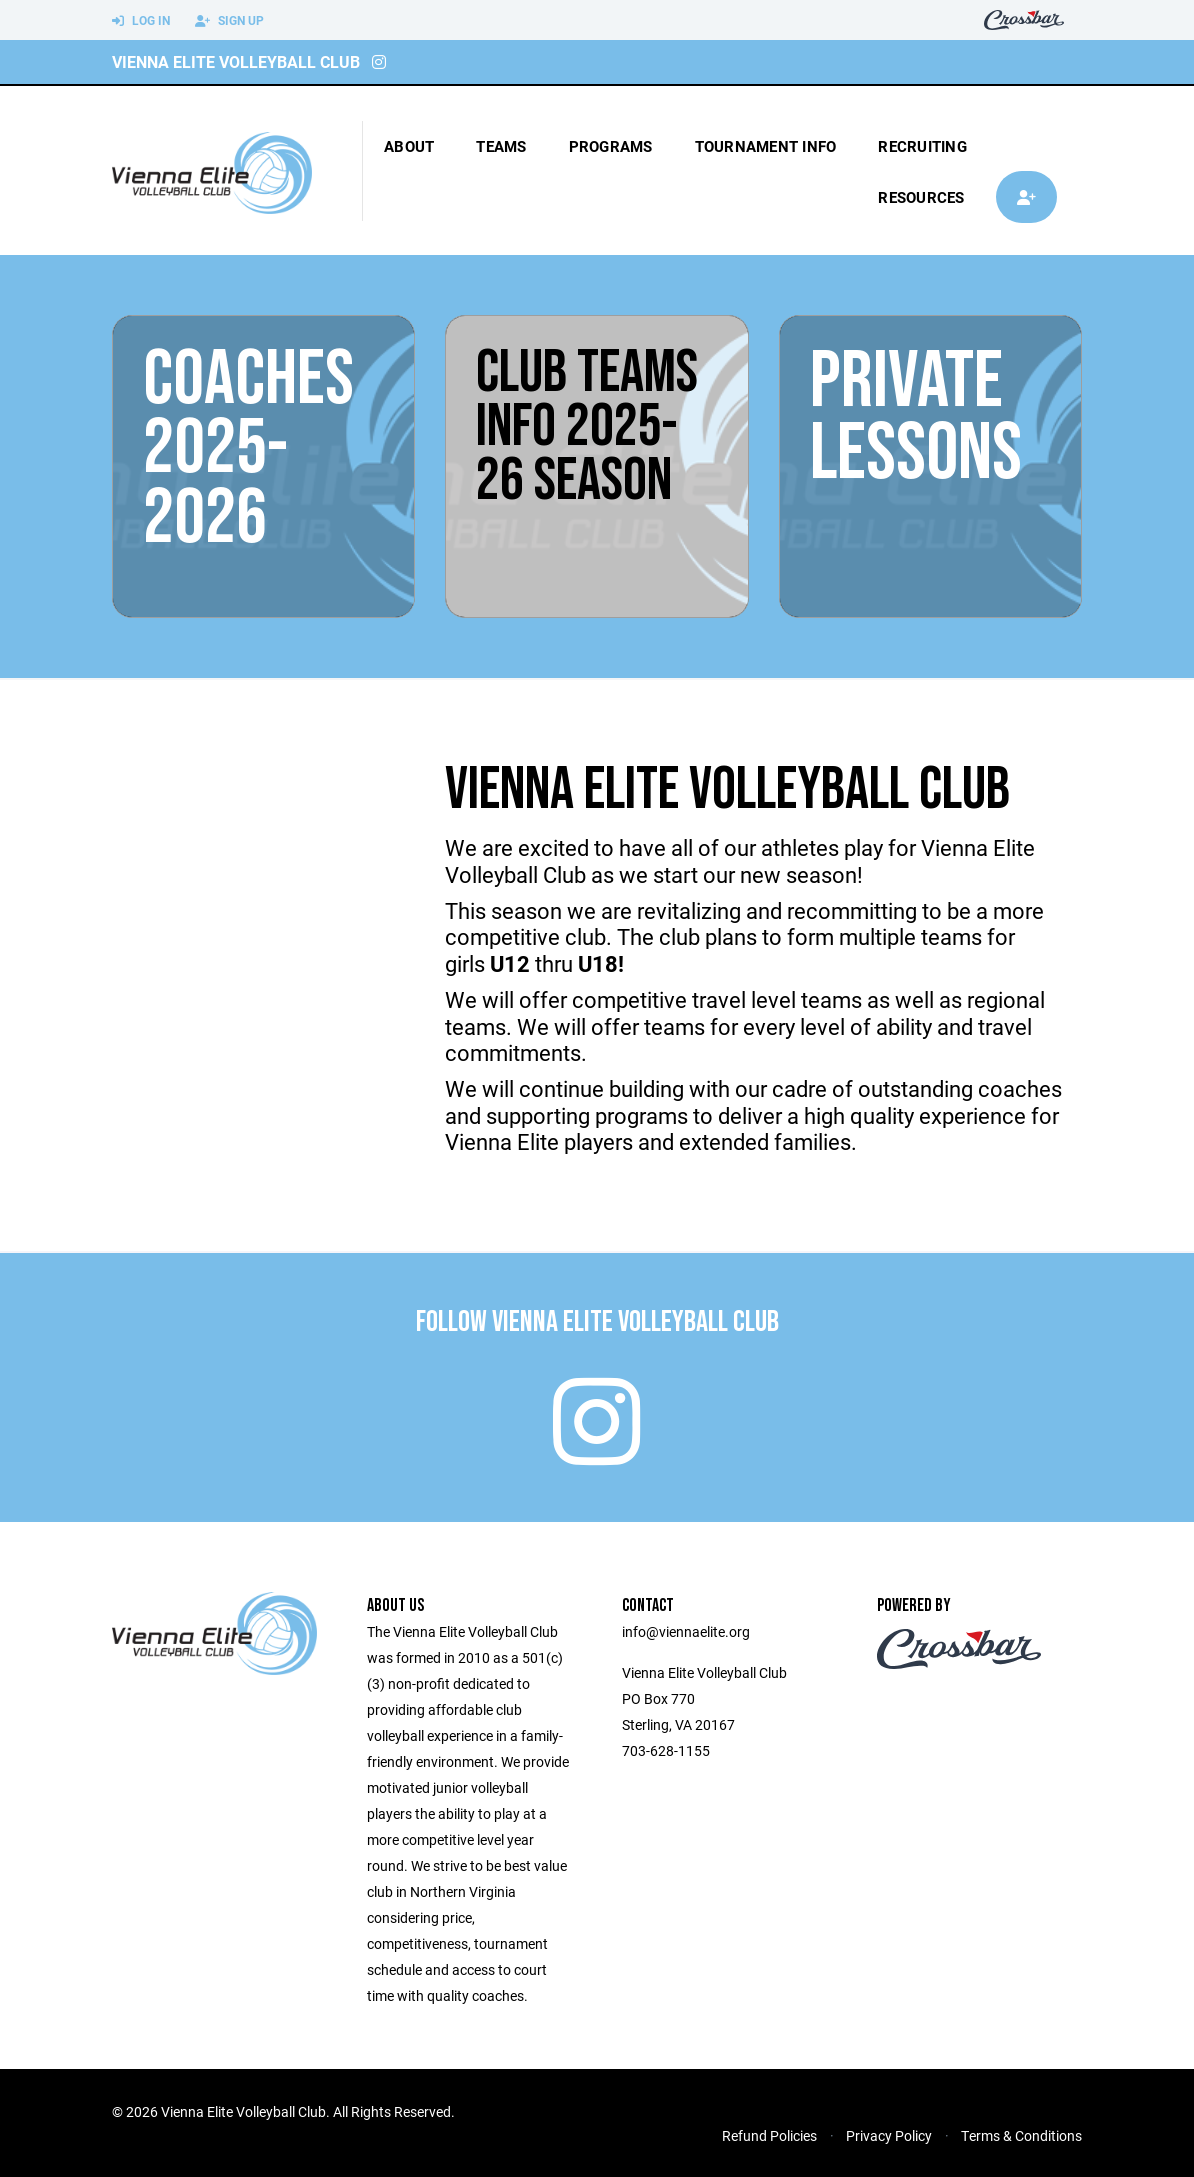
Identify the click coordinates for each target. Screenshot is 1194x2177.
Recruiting (922, 146)
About (409, 146)
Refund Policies (769, 2135)
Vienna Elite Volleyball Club (236, 61)
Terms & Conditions (1021, 2135)
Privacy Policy (889, 2135)
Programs (611, 146)
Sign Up (229, 21)
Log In (141, 21)
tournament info (766, 146)
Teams (501, 146)
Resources (921, 197)
